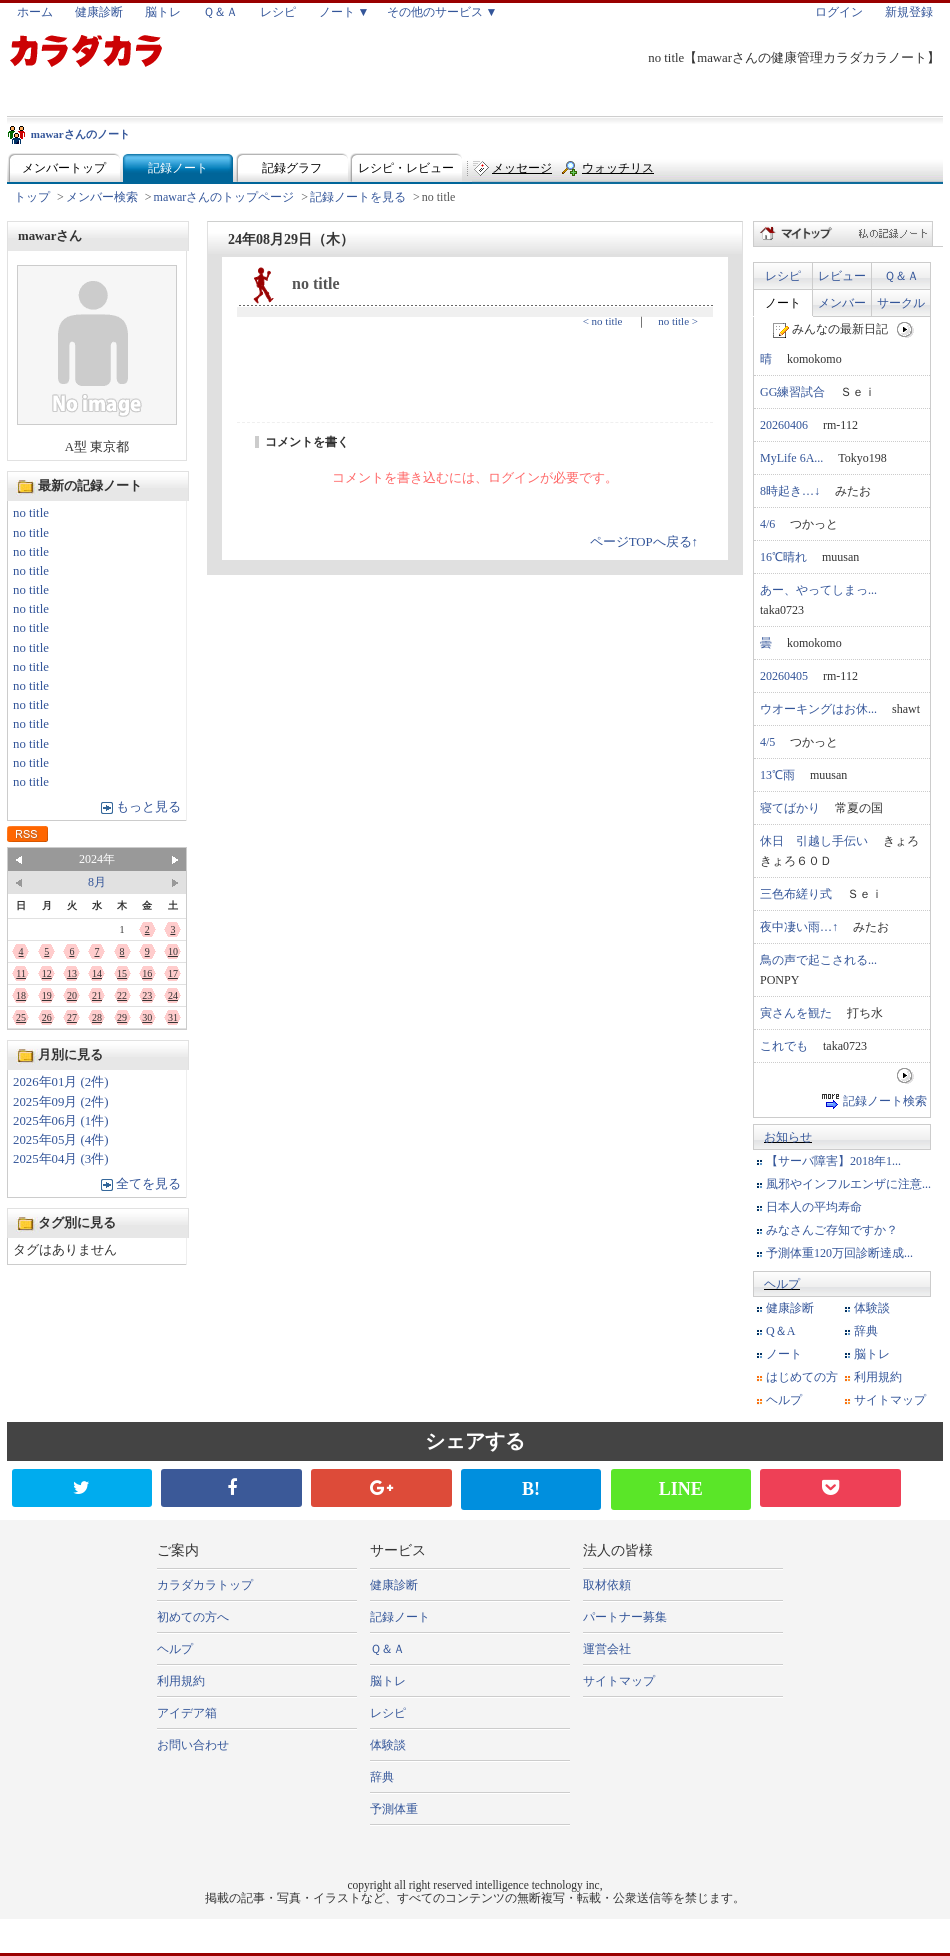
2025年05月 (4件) (61, 1140)
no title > (678, 321)
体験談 (872, 1308)
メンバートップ (64, 168)
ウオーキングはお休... (818, 709)
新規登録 (909, 12)
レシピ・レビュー (406, 168)
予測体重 (394, 1809)
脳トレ (163, 12)
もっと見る (148, 807)
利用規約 (878, 1377)
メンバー (842, 303)
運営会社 (607, 1649)
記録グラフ (292, 168)
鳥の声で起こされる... (818, 960)
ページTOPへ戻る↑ (644, 542)
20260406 (784, 425)
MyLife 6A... (791, 458)
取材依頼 (607, 1585)
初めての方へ (193, 1617)
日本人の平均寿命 (814, 1207)
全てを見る (148, 1184)
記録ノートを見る (358, 197)
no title (31, 513)
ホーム (35, 12)
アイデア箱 (187, 1713)
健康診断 (99, 12)
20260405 (784, 676)
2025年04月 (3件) (61, 1159)
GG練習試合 (792, 392)
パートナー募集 (625, 1617)
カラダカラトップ (205, 1585)
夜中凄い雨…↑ (799, 927)
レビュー (842, 276)
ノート (783, 303)
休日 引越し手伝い (814, 841)
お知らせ (788, 1137)
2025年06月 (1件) (61, 1121)
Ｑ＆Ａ (220, 12)
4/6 (767, 524)
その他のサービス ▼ (442, 12)
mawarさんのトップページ (224, 197)
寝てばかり (790, 808)
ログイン (839, 12)
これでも (784, 1046)
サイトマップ (890, 1400)
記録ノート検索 (885, 1101)
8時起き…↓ (790, 491)
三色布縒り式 (796, 894)
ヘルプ (782, 1284)
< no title (603, 321)
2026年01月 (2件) (61, 1082)
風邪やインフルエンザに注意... (848, 1184)
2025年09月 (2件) (61, 1102)
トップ (32, 197)
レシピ (278, 12)
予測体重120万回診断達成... (839, 1253)
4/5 (767, 742)
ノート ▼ (344, 12)
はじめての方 (802, 1377)
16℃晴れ (783, 557)
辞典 (866, 1331)
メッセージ (522, 168)
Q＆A (780, 1331)
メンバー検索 (102, 197)
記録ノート (178, 168)
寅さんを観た (796, 1013)
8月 (97, 882)
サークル (901, 303)
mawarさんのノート (80, 134)
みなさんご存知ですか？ (832, 1230)
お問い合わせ (193, 1745)
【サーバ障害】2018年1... (833, 1161)
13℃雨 (777, 775)
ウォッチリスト (618, 172)
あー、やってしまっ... (818, 590)
